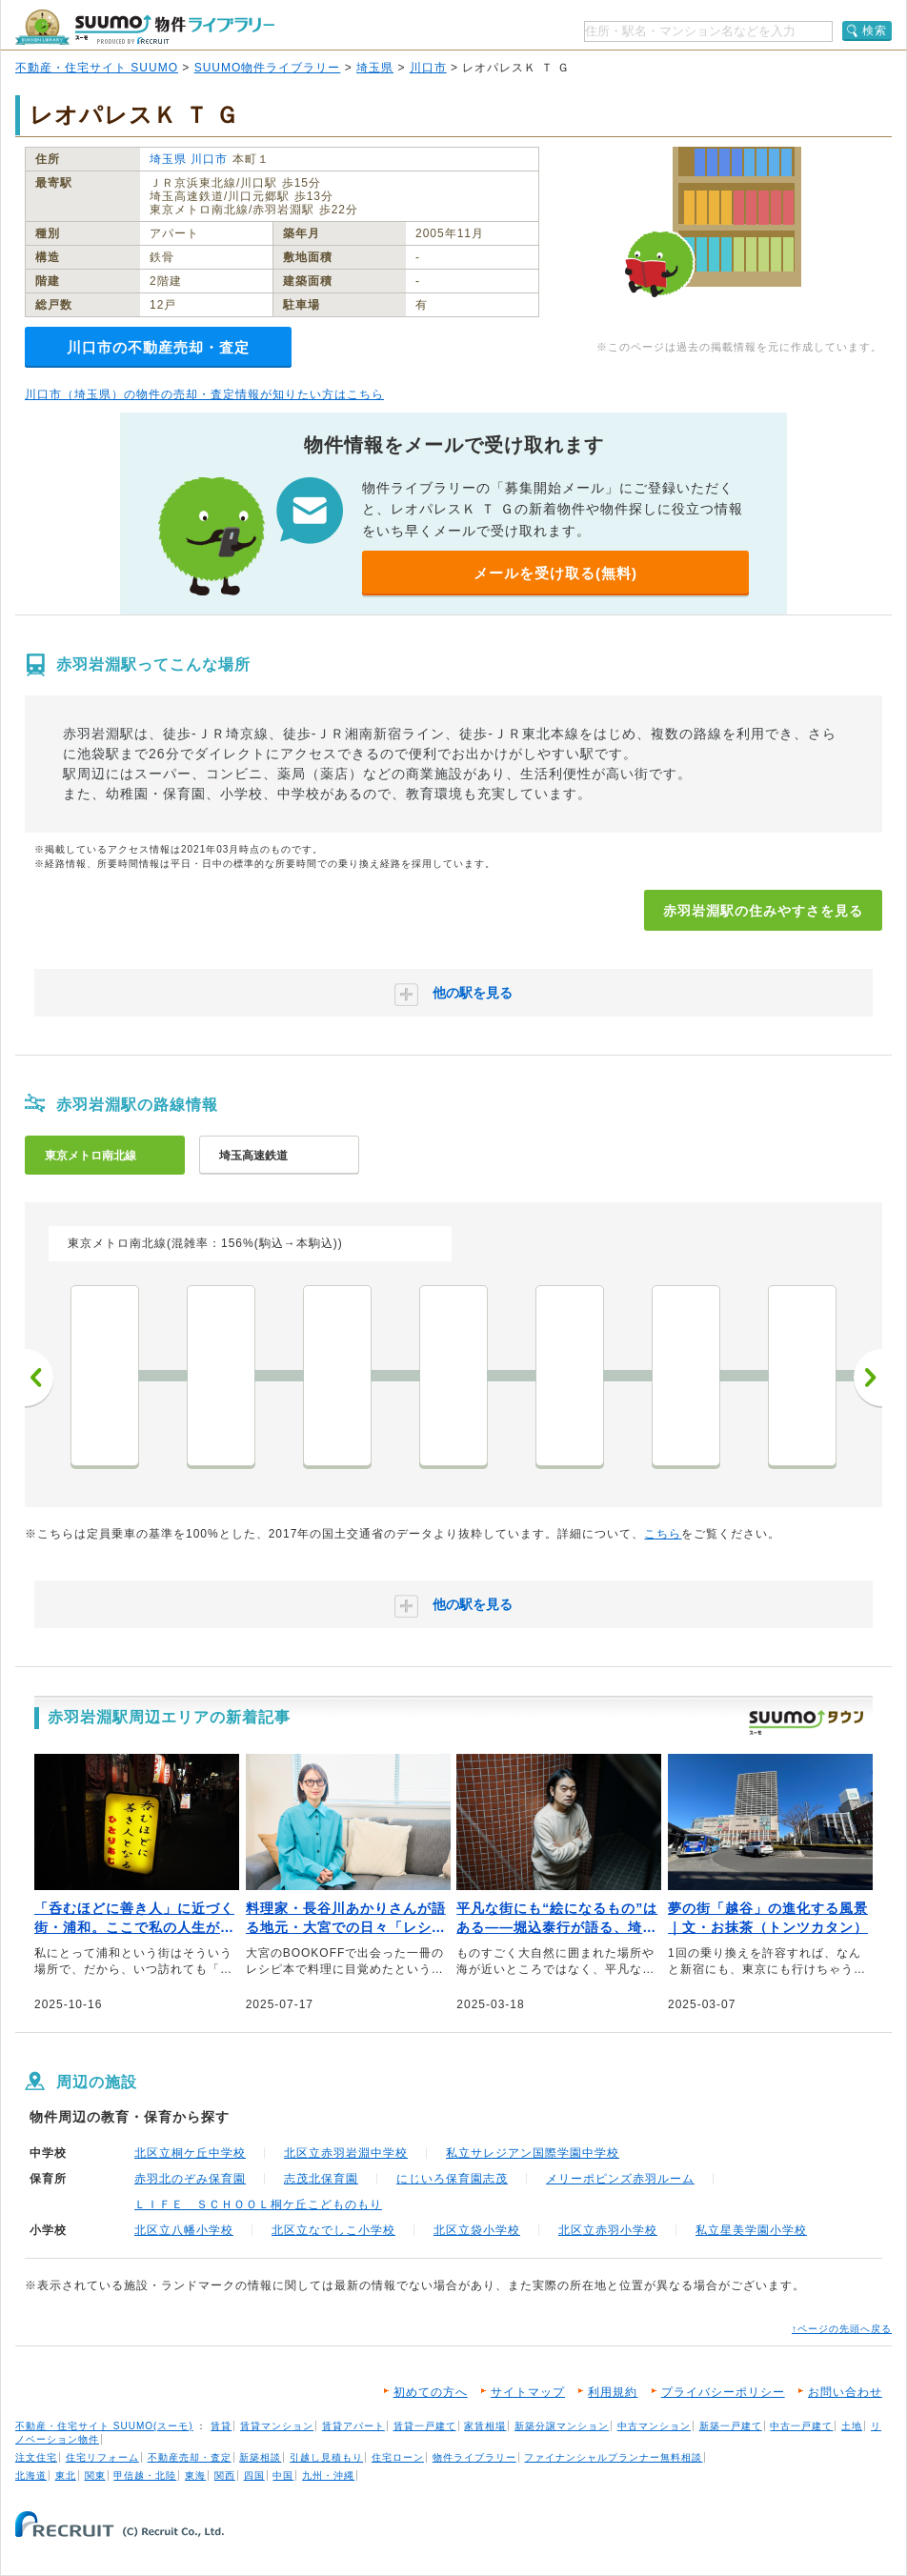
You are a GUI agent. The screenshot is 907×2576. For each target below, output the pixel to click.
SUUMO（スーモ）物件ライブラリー (144, 27)
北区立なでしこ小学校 (333, 2230)
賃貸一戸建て (424, 2426)
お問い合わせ (845, 2392)
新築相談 (260, 2457)
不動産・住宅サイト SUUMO (96, 67)
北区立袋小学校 (476, 2230)
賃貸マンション (276, 2426)
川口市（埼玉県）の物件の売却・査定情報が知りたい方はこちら (204, 394)
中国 (282, 2475)
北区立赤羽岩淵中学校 (346, 2153)
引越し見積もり (326, 2457)
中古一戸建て (801, 2426)
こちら (662, 1533)
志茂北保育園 (321, 2178)
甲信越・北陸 (144, 2475)
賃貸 (221, 2426)
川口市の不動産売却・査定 (158, 347)
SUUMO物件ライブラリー (267, 67)
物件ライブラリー (474, 2457)
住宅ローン (398, 2457)
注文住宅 (36, 2457)
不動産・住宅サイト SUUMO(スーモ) (104, 2426)
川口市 (428, 67)
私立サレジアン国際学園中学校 (532, 2153)
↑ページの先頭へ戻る (842, 2329)
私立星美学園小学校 (751, 2230)
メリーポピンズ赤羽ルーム (620, 2178)
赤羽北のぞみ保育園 (190, 2178)
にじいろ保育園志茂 (452, 2178)
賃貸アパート (353, 2426)
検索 (874, 30)
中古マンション (654, 2426)
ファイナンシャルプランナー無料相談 (613, 2457)
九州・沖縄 (328, 2475)
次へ (868, 1377)
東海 (195, 2475)
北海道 (31, 2475)
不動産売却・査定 (190, 2457)
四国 (254, 2475)
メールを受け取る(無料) (555, 573)
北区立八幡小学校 (183, 2230)
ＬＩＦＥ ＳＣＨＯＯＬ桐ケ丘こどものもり (258, 2204)
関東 (95, 2475)
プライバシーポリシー (723, 2392)
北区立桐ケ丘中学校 (190, 2153)
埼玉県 (374, 67)
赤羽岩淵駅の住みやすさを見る (763, 910)
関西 (224, 2475)
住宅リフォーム (102, 2457)
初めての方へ (430, 2392)
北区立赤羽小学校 (607, 2230)
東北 (65, 2475)
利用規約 (612, 2392)
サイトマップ (528, 2392)
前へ (39, 1377)
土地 (851, 2426)
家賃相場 (485, 2426)
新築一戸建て (730, 2426)
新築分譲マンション (561, 2426)
